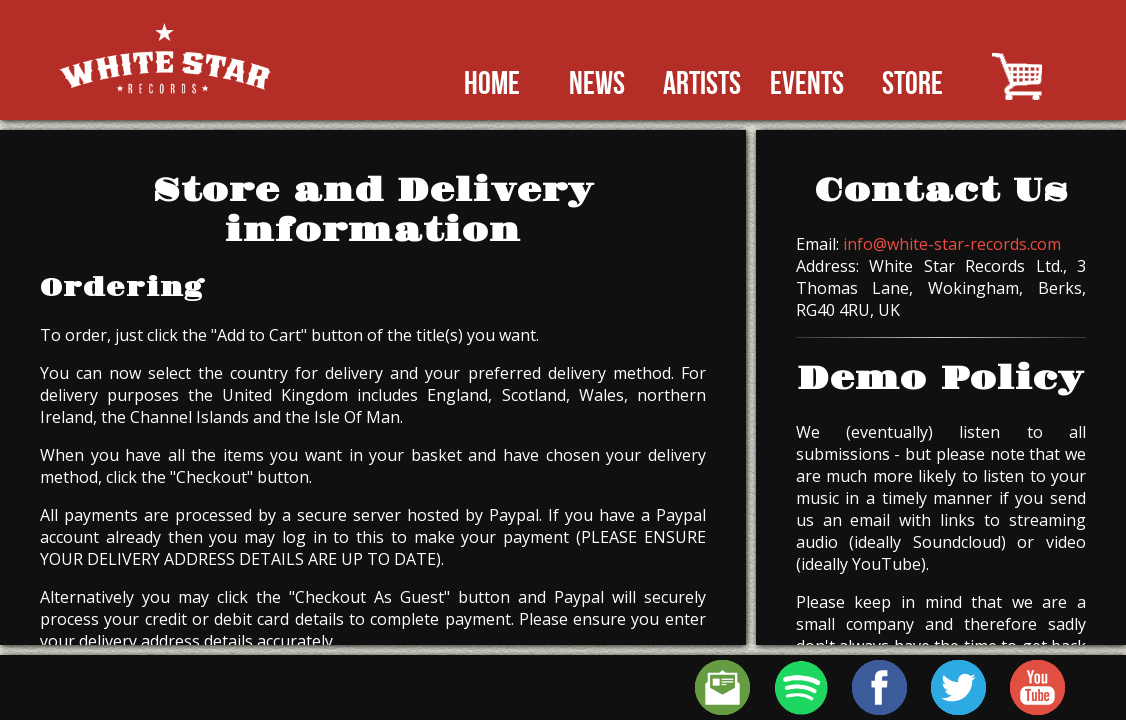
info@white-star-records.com (952, 244)
